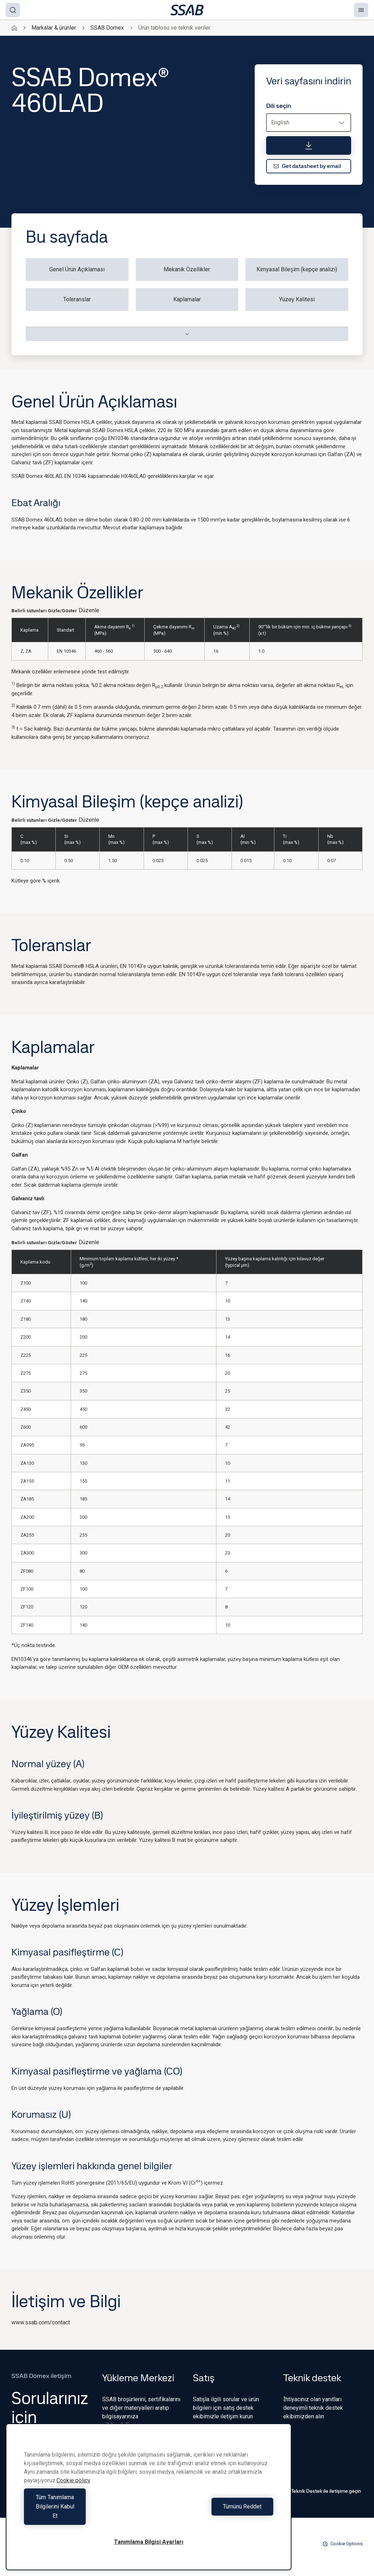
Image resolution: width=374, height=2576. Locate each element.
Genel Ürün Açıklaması (77, 269)
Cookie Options (343, 2544)
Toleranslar (77, 299)
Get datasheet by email (307, 166)
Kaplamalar (187, 299)
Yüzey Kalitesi (297, 299)
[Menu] (361, 10)
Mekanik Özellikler (187, 269)
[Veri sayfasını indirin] (308, 145)
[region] (148, 2506)
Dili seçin (278, 106)
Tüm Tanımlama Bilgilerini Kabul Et (84, 2515)
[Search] (13, 10)
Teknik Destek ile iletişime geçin (322, 2491)
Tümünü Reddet (213, 2515)
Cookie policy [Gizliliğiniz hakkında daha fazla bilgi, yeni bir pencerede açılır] (73, 2499)
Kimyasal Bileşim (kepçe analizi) (296, 269)
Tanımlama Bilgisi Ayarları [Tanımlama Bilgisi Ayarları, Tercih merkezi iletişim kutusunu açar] (148, 2541)
